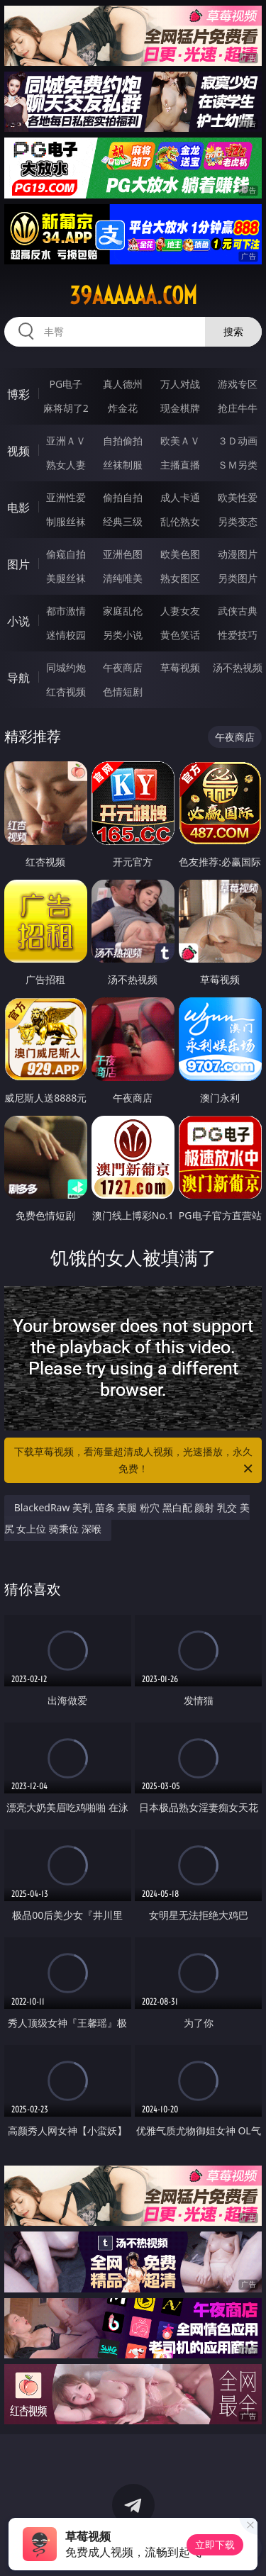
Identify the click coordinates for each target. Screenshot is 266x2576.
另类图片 (237, 578)
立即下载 (215, 2544)
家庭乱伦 (123, 610)
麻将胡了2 (66, 408)
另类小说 (123, 635)
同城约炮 (66, 667)
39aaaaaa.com (133, 295)
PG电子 (65, 384)
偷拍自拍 (123, 497)
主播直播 (180, 464)
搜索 (233, 331)
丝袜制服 (123, 464)
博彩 (18, 394)
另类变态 (237, 521)
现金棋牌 (180, 408)
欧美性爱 (237, 497)
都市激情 (66, 610)
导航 (18, 677)
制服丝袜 (66, 521)
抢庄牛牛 (237, 408)
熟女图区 (180, 578)
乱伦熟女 (180, 521)
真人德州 (123, 384)
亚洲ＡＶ (66, 440)
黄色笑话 (180, 635)
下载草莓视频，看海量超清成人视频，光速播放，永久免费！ (134, 1461)
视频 (18, 451)
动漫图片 (237, 554)
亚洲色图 (123, 554)
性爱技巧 (237, 635)
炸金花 (123, 408)
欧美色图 (180, 554)
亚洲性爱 (66, 497)
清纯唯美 (123, 578)
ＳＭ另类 (237, 464)
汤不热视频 (237, 667)
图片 (18, 564)
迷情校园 (66, 635)
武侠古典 (237, 610)
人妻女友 (180, 610)
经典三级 (123, 521)
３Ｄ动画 (237, 440)
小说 (18, 621)
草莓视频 (180, 667)
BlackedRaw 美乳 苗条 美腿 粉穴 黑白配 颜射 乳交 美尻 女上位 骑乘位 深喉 (127, 1518)
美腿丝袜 (66, 578)
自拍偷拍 (123, 440)
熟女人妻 (66, 464)
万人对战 (180, 384)
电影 (18, 507)
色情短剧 (123, 691)
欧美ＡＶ (180, 440)
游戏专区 (237, 384)
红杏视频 (66, 691)
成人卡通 (180, 497)
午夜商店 (123, 667)
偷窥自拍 (66, 554)
